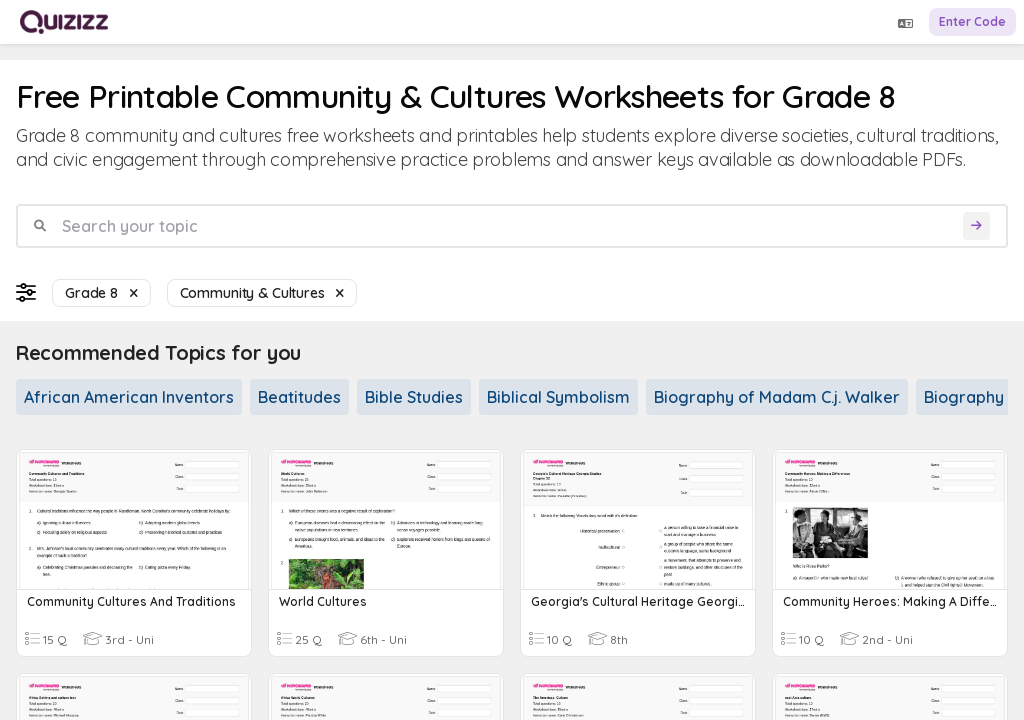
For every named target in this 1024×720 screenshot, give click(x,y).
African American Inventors (129, 397)
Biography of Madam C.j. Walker (777, 397)
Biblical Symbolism (558, 397)
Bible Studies (414, 397)
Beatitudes (299, 397)
